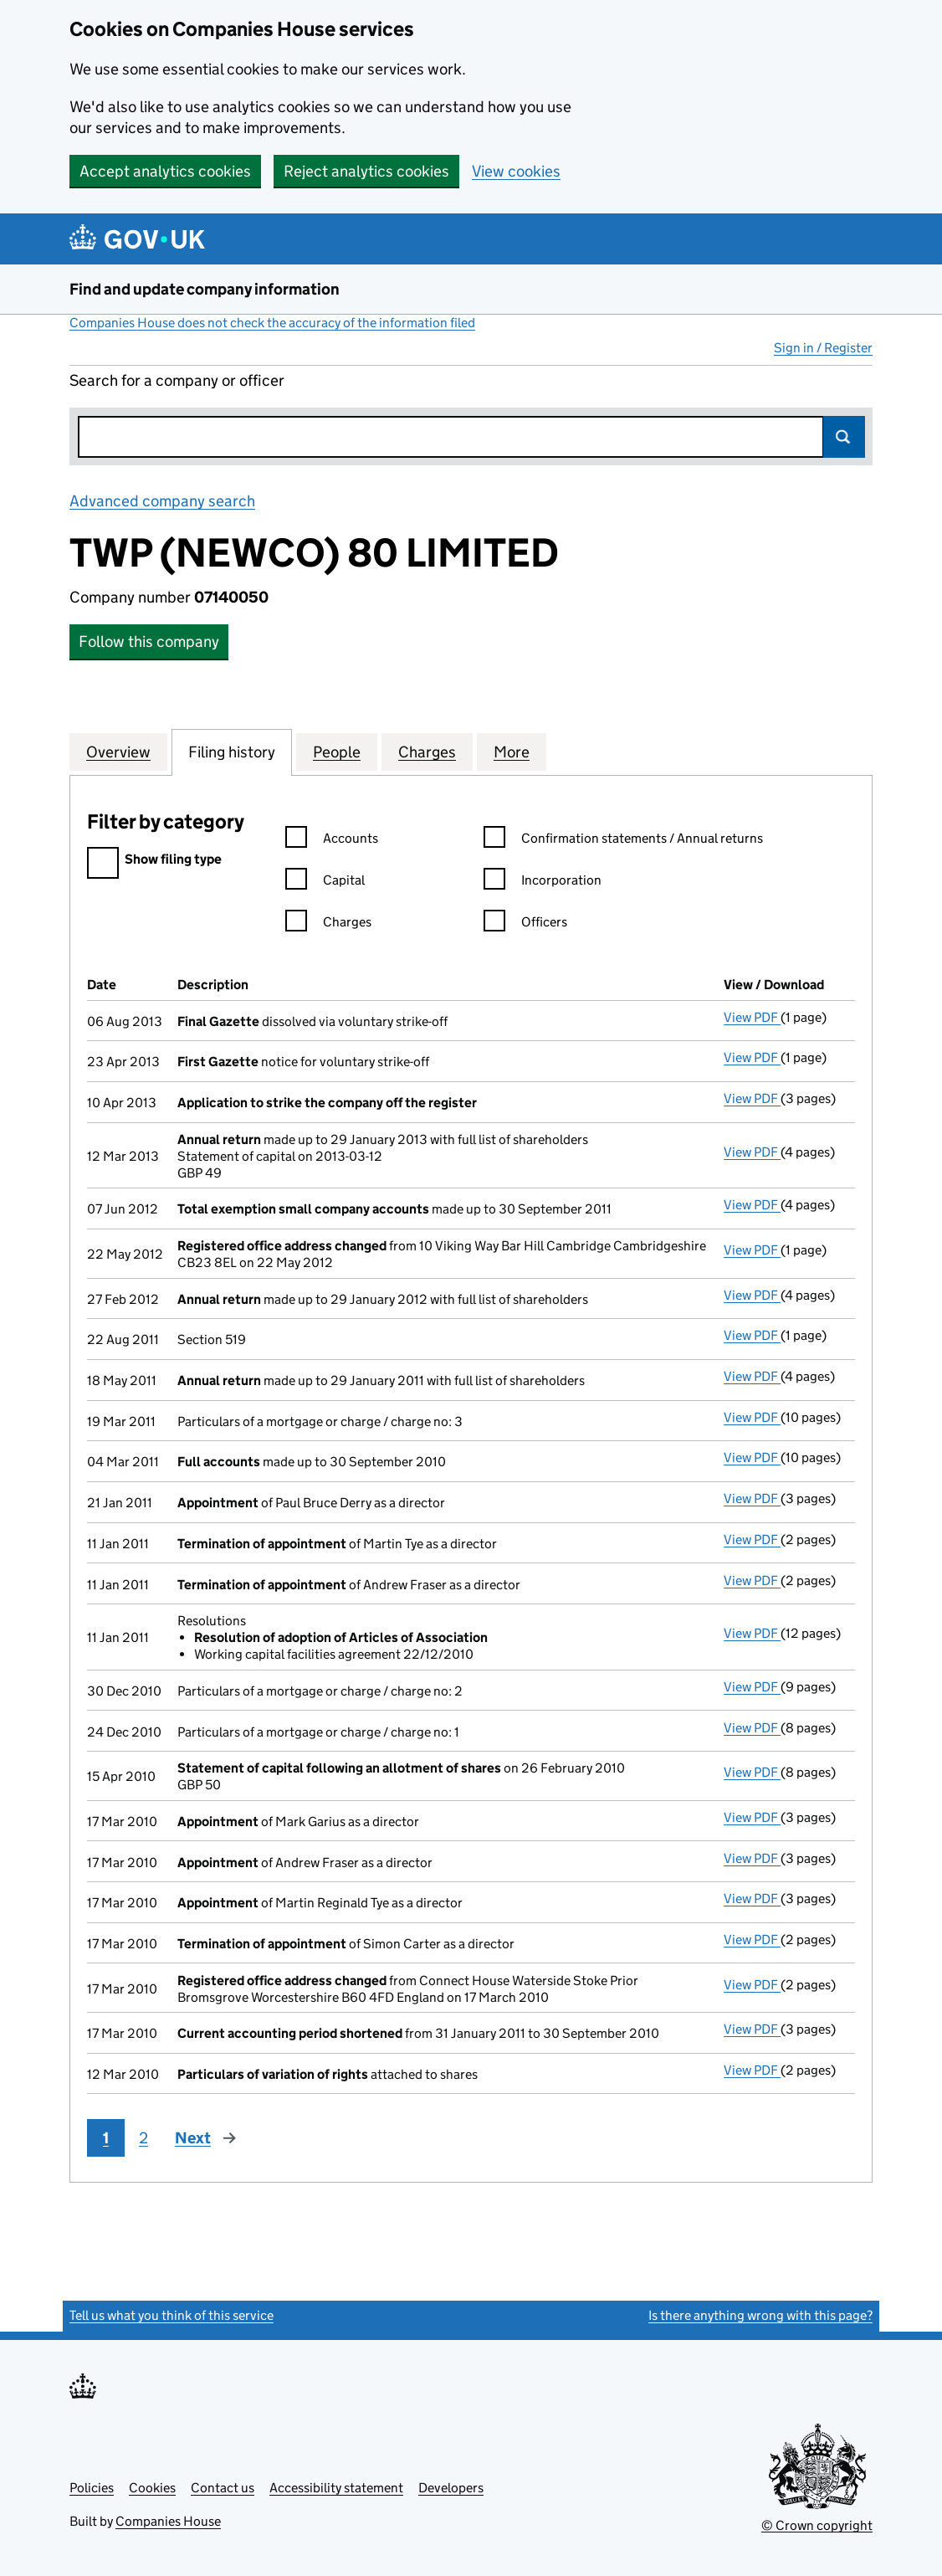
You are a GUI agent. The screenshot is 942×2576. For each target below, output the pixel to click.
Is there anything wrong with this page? (760, 2315)
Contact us (222, 2488)
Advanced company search (162, 501)
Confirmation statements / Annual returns (623, 840)
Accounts (331, 840)
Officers (525, 924)
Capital (325, 882)
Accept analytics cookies (165, 171)
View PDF (752, 1017)
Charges (328, 924)
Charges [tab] (427, 751)
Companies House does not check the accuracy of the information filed (272, 323)
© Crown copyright (817, 2525)
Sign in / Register (823, 348)
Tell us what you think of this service (171, 2315)
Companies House (168, 2521)
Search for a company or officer (176, 380)
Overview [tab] (118, 751)
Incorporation (543, 882)
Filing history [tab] (231, 751)
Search (844, 437)
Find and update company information (204, 289)
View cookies (516, 171)
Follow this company (149, 641)
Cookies (152, 2488)
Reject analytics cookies (366, 171)
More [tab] (512, 751)
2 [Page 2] (143, 2138)
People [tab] (337, 751)
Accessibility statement (336, 2488)
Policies (91, 2488)
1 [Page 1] (106, 2138)
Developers (451, 2488)
